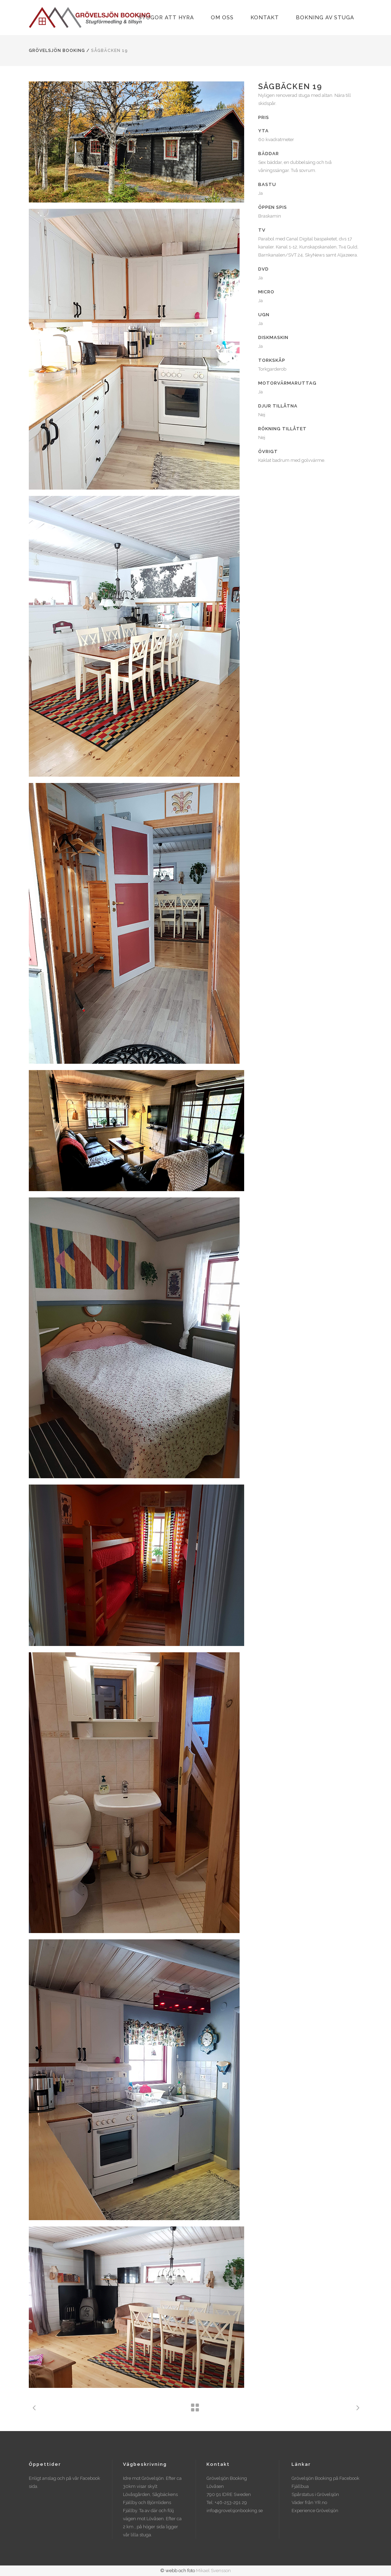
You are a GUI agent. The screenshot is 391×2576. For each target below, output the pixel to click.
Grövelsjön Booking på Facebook (325, 2478)
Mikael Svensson (213, 2570)
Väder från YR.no (309, 2502)
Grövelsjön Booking (57, 50)
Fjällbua (300, 2486)
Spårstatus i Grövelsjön (315, 2494)
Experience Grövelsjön (315, 2510)
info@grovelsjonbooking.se (235, 2510)
